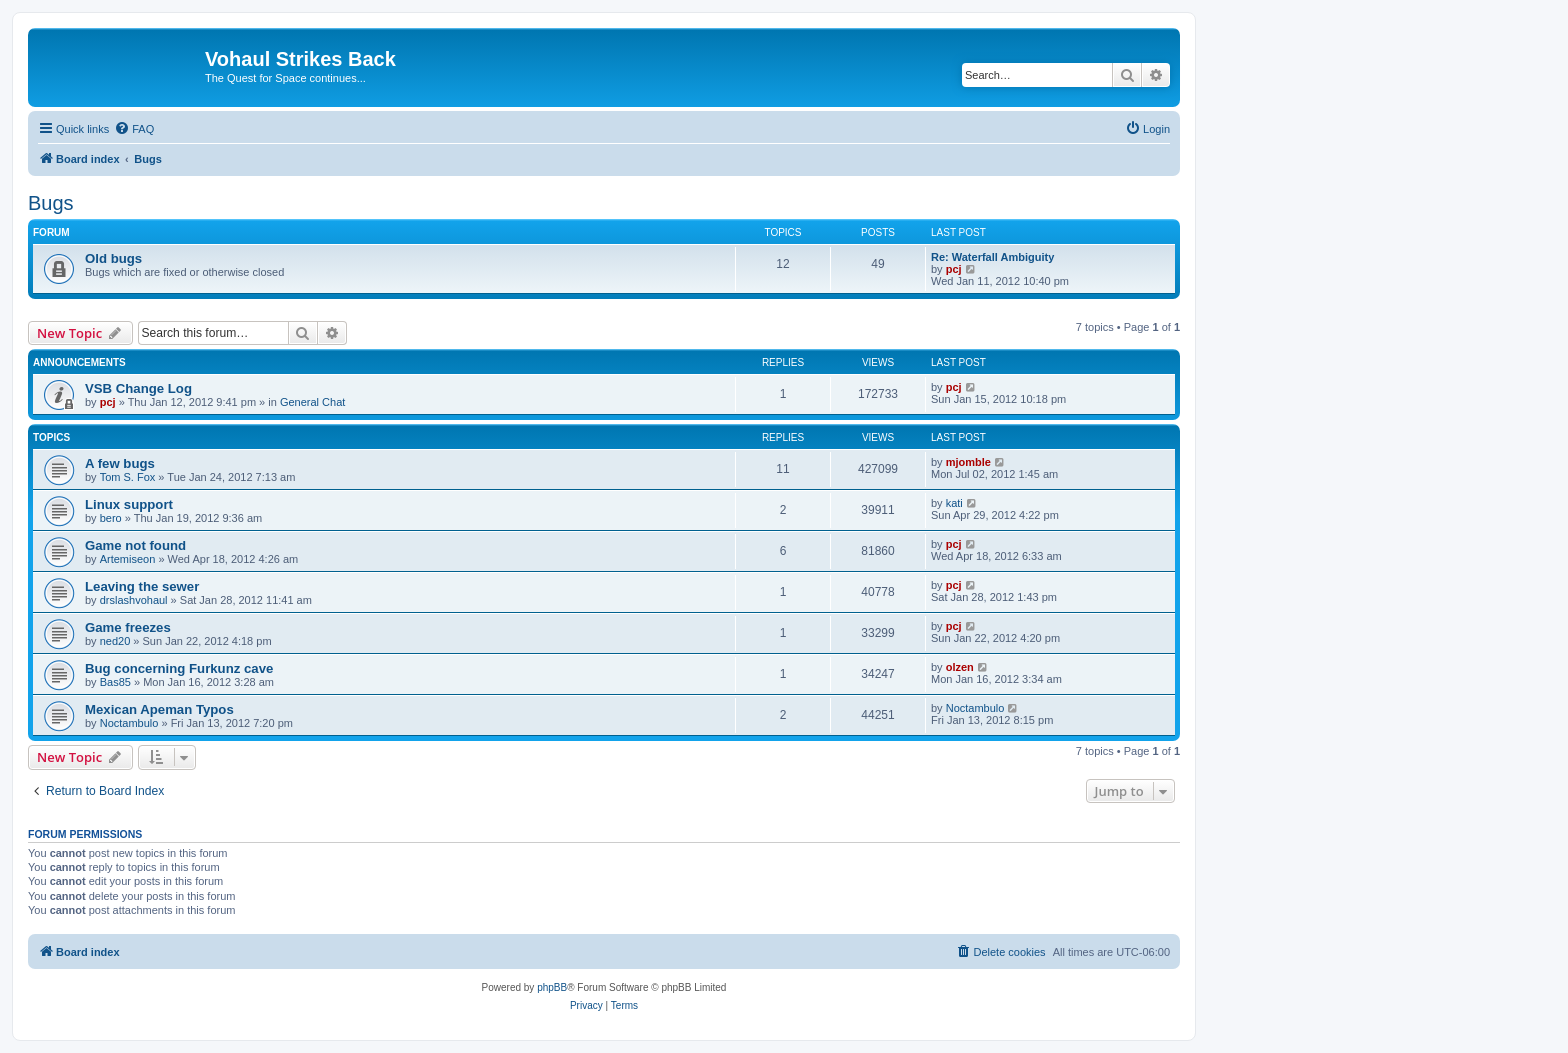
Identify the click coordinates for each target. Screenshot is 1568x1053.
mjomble (968, 462)
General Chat (312, 402)
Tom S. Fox (128, 477)
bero (111, 518)
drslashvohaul (134, 600)
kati (954, 503)
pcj (954, 269)
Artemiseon (128, 559)
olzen (960, 667)
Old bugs (113, 258)
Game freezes (128, 627)
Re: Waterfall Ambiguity (992, 257)
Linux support (129, 504)
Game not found (135, 545)
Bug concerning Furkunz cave (179, 668)
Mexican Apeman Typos (159, 709)
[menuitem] (134, 129)
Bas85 (115, 682)
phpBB (552, 987)
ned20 (115, 641)
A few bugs (120, 463)
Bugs (51, 203)
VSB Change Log (138, 388)
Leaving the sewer (142, 586)
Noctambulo (129, 723)
